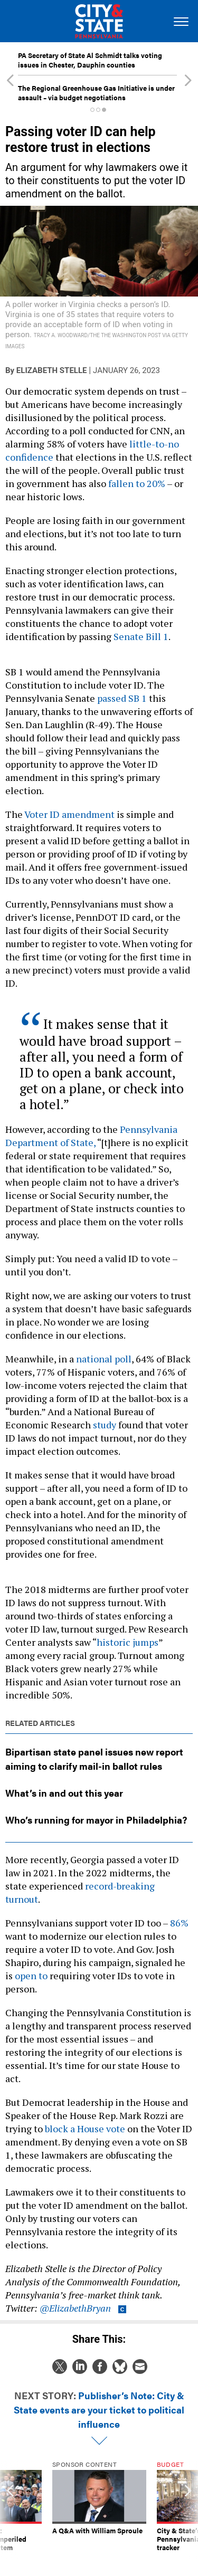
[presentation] (10, 2510)
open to (31, 1975)
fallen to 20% (137, 483)
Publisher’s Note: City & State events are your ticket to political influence (99, 2409)
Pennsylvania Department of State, (91, 1136)
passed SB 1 (122, 698)
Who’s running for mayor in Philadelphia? (96, 1819)
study (104, 1424)
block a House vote (85, 2128)
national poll (103, 1358)
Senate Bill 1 (141, 636)
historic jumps (127, 1642)
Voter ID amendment (69, 814)
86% (179, 1922)
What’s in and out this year (64, 1792)
